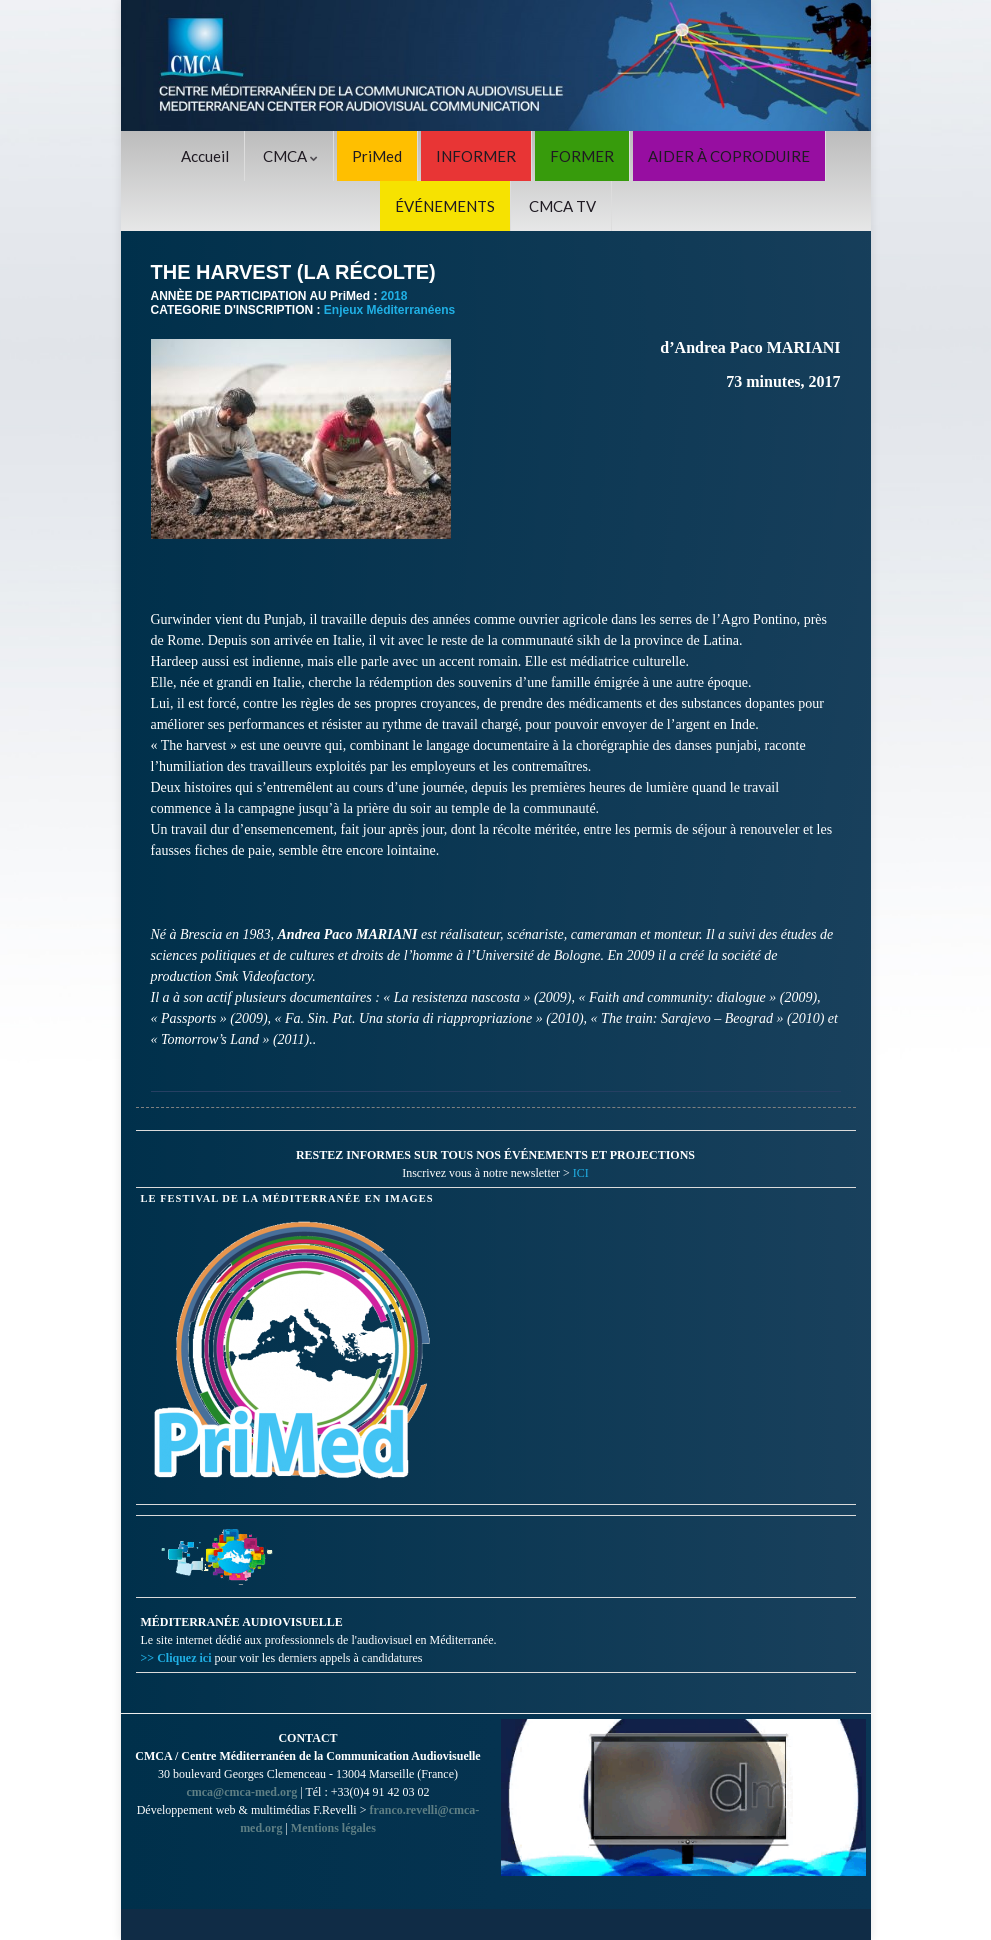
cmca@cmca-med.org (241, 1792)
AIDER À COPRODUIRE (729, 156)
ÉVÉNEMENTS (445, 206)
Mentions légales (333, 1828)
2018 (394, 296)
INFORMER (476, 156)
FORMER (582, 156)
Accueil (205, 156)
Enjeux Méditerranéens (389, 310)
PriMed (377, 156)
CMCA (290, 156)
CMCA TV (562, 206)
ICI (581, 1173)
